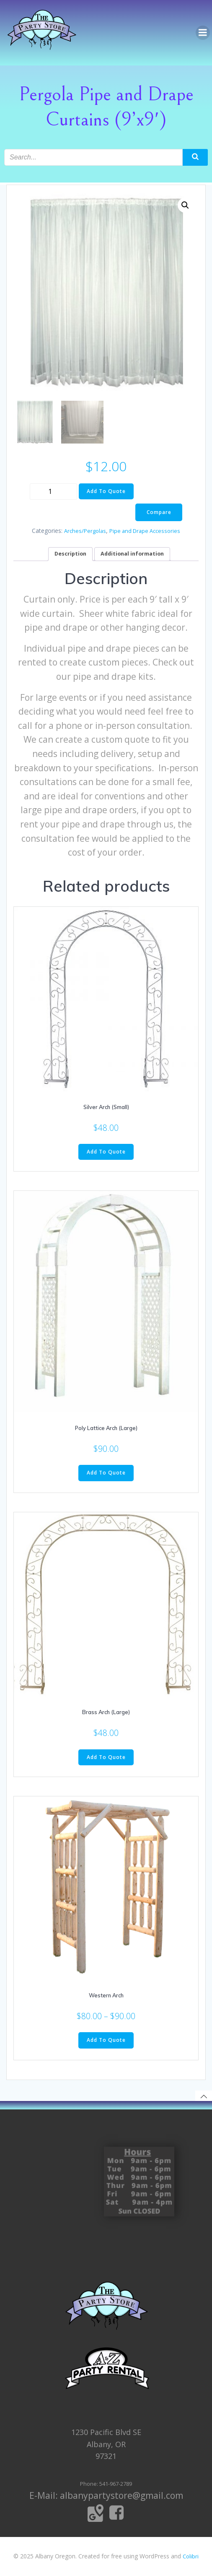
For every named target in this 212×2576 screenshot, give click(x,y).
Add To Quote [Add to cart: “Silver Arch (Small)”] (106, 1151)
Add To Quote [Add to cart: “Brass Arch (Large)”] (106, 1757)
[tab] (70, 554)
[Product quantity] (53, 491)
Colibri (191, 2556)
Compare (159, 512)
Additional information (132, 553)
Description (70, 553)
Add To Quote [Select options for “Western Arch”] (106, 2040)
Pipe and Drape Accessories (144, 531)
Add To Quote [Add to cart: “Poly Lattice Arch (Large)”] (106, 1472)
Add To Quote (106, 491)
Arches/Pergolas (85, 531)
